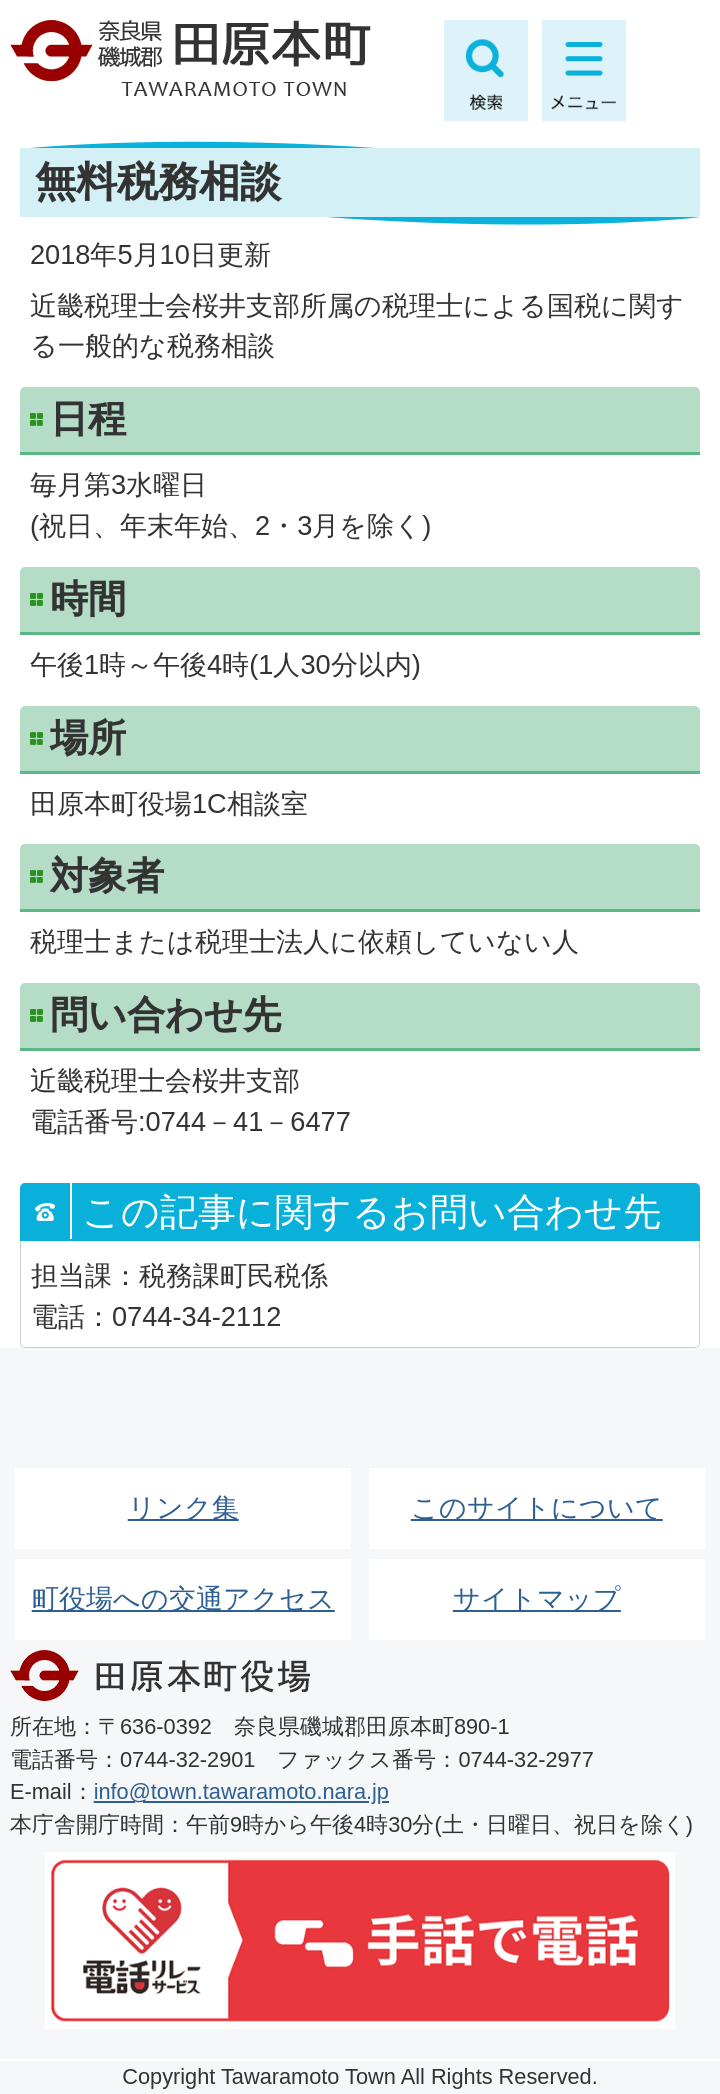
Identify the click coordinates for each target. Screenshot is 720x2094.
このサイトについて (537, 1507)
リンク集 (183, 1507)
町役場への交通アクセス (183, 1598)
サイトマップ (537, 1598)
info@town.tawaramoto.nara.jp (241, 1791)
